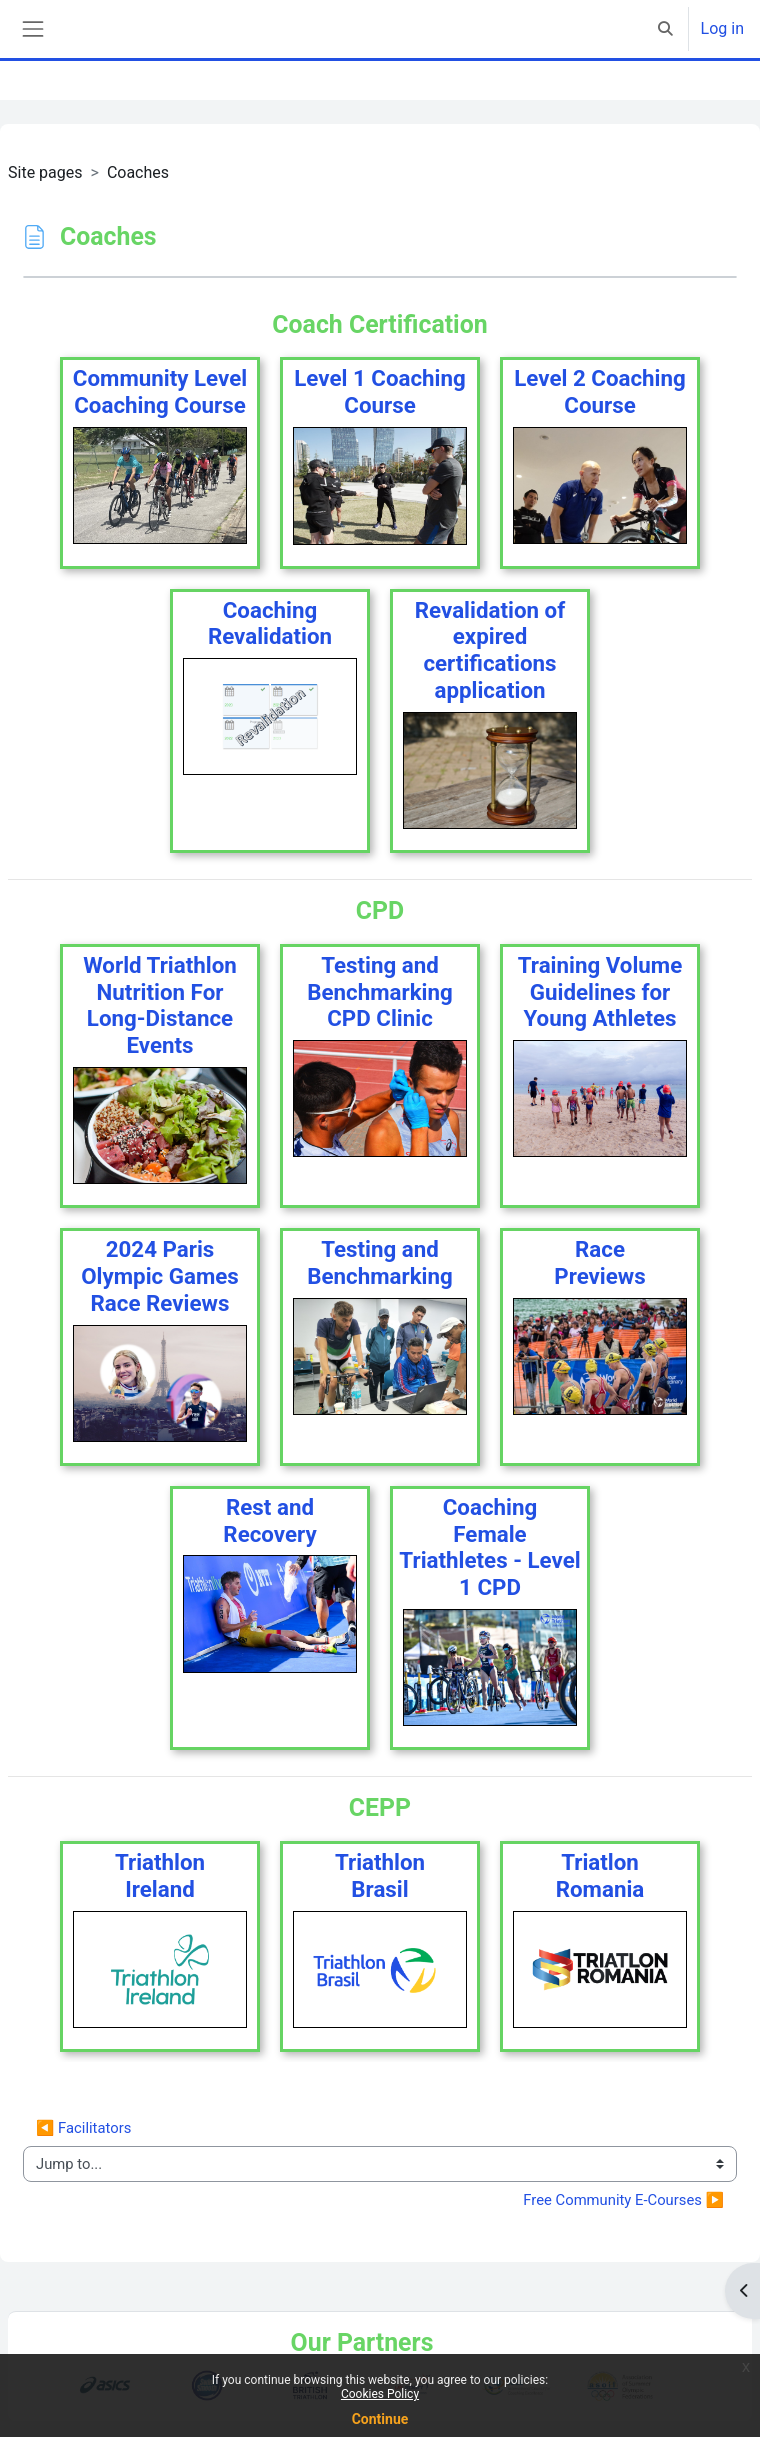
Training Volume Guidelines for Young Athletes (600, 992)
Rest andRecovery (269, 1520)
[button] (665, 29)
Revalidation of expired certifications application (490, 650)
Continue (380, 2419)
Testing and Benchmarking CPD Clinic (380, 992)
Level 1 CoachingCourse (380, 391)
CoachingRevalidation (270, 623)
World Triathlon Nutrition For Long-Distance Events (160, 1005)
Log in (722, 28)
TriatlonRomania (600, 1875)
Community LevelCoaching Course (160, 391)
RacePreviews (599, 1262)
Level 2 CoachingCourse (600, 391)
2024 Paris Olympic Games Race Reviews (160, 1276)
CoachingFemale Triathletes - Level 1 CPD (489, 1547)
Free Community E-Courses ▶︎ (623, 2200)
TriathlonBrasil (380, 1875)
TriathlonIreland (160, 1875)
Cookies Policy (380, 2394)
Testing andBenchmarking (380, 1262)
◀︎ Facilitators (83, 2128)
